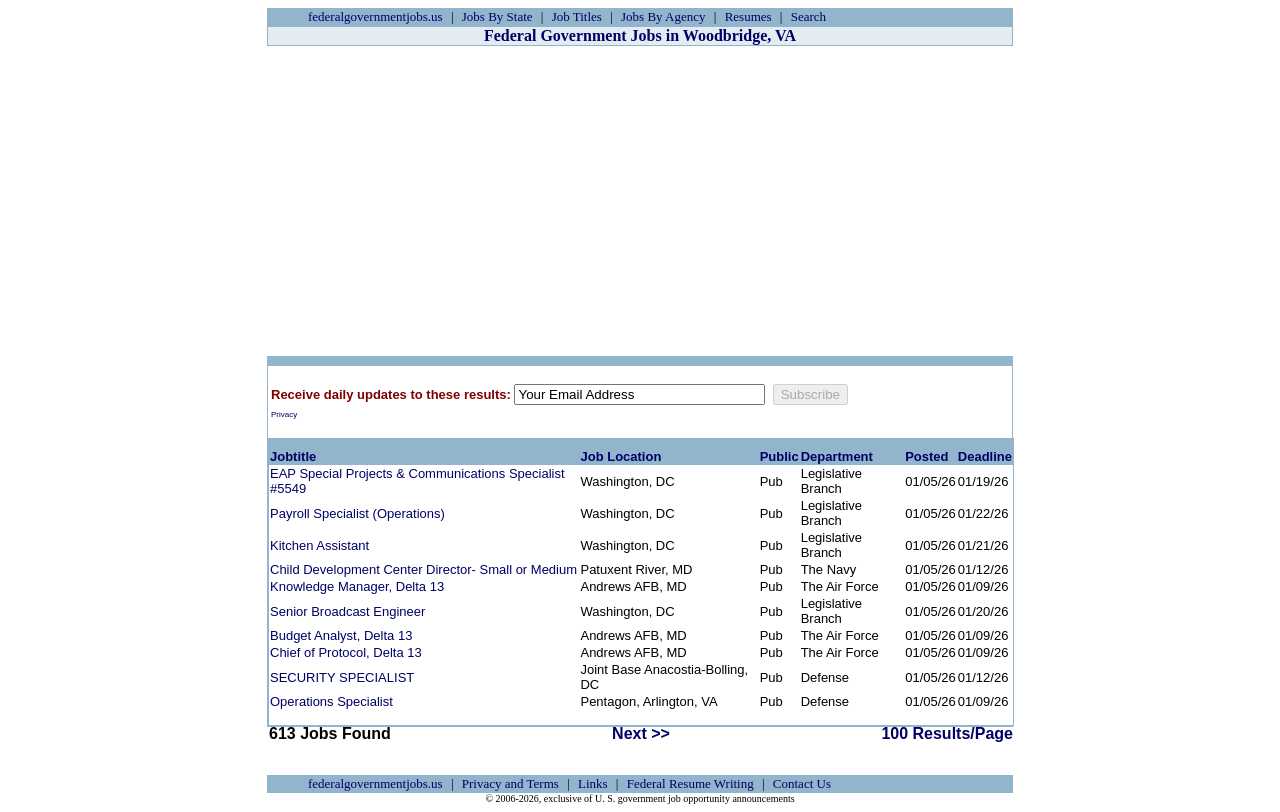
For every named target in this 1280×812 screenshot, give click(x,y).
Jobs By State (497, 16)
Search (808, 16)
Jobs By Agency (663, 16)
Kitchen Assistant (319, 545)
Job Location (620, 456)
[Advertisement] (640, 201)
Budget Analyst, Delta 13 (341, 635)
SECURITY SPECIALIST (342, 677)
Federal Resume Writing (690, 783)
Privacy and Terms (510, 783)
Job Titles (577, 16)
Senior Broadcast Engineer (347, 611)
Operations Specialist (331, 701)
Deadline (985, 456)
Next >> (641, 733)
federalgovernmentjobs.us (375, 16)
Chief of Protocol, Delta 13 (346, 652)
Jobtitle (293, 456)
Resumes (748, 16)
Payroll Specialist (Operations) (357, 513)
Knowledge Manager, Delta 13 (357, 586)
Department (837, 456)
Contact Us (802, 783)
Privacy (284, 414)
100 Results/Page (947, 733)
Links (593, 783)
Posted (926, 456)
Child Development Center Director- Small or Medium (423, 569)
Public (779, 456)
